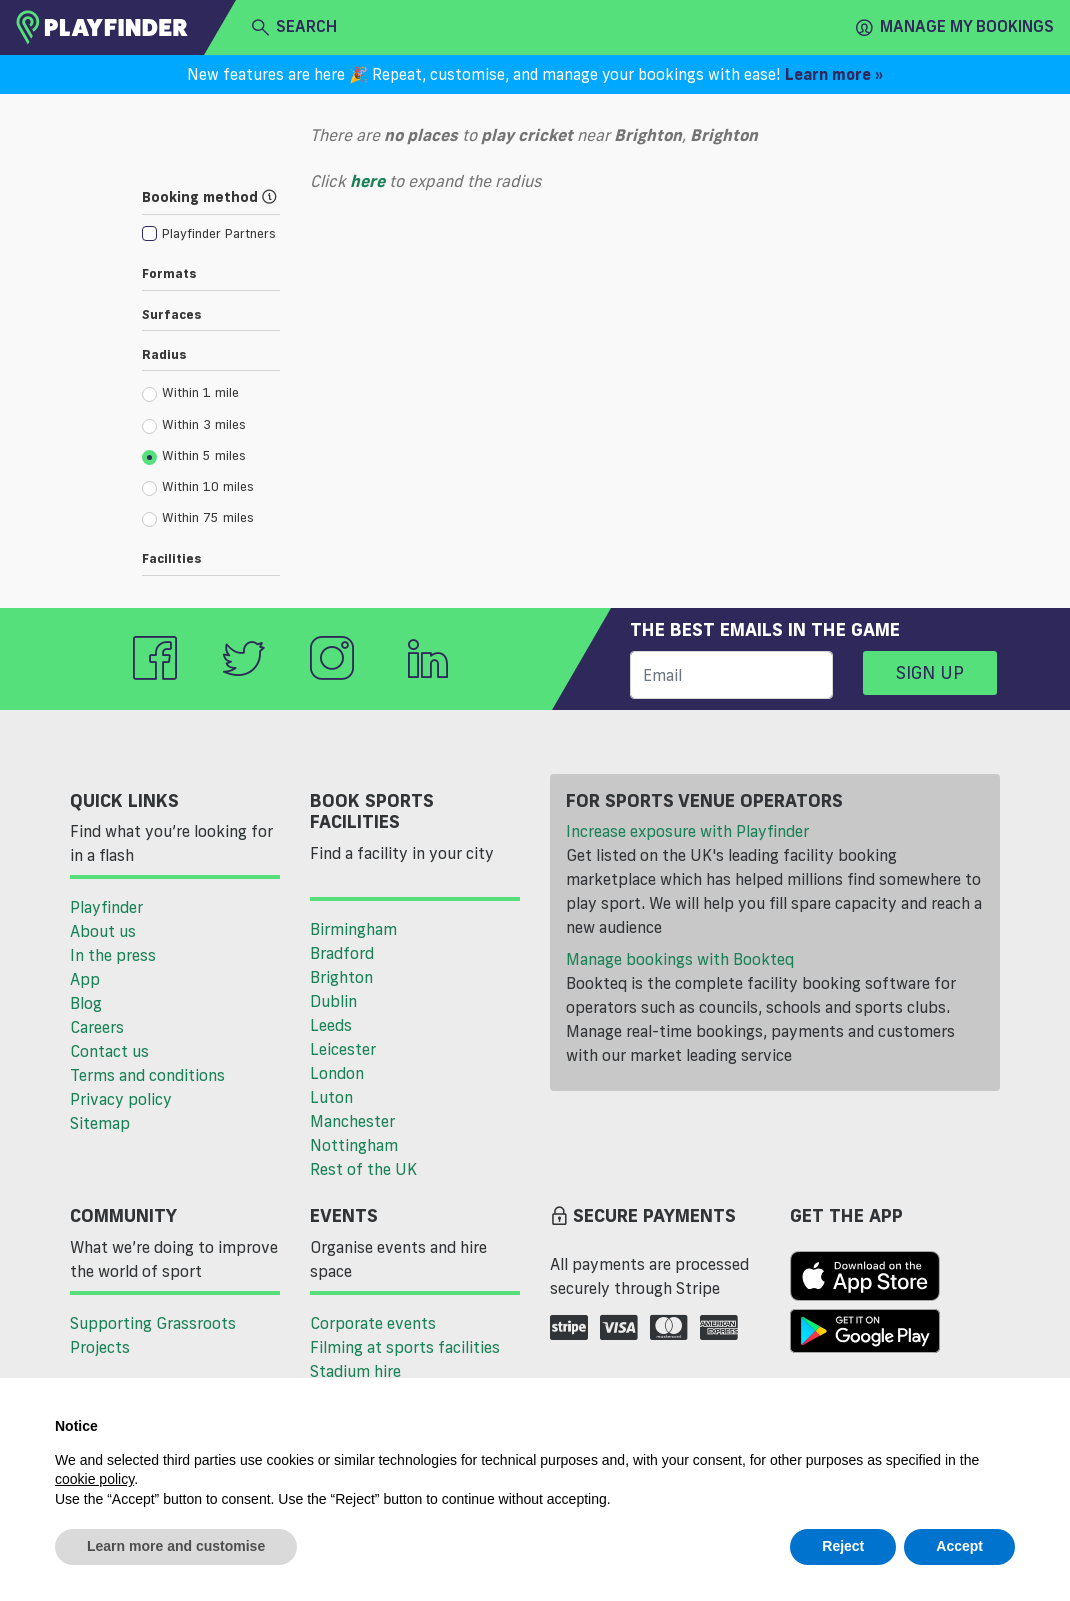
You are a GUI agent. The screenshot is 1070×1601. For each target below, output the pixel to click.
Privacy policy (121, 1099)
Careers (97, 1027)
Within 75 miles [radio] (198, 518)
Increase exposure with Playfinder (687, 831)
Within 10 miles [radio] (198, 487)
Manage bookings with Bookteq (680, 959)
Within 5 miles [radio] (194, 456)
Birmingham (353, 929)
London (337, 1073)
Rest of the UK (363, 1169)
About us (103, 931)
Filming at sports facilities (405, 1347)
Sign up (930, 672)
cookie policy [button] (94, 1479)
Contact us (109, 1051)
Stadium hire (355, 1371)
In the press (113, 955)
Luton (331, 1097)
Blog (86, 1003)
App (85, 979)
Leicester (343, 1049)
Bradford (342, 953)
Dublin (333, 1001)
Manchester (352, 1121)
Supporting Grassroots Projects (153, 1335)
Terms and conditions (147, 1075)
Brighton (341, 977)
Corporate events (373, 1323)
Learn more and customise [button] (176, 1546)
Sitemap (100, 1123)
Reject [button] (843, 1546)
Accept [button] (959, 1546)
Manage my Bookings (955, 27)
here (367, 181)
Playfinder (106, 907)
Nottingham (354, 1145)
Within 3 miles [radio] (194, 425)
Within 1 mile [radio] (190, 393)
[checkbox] (209, 232)
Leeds (331, 1025)
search (294, 27)
